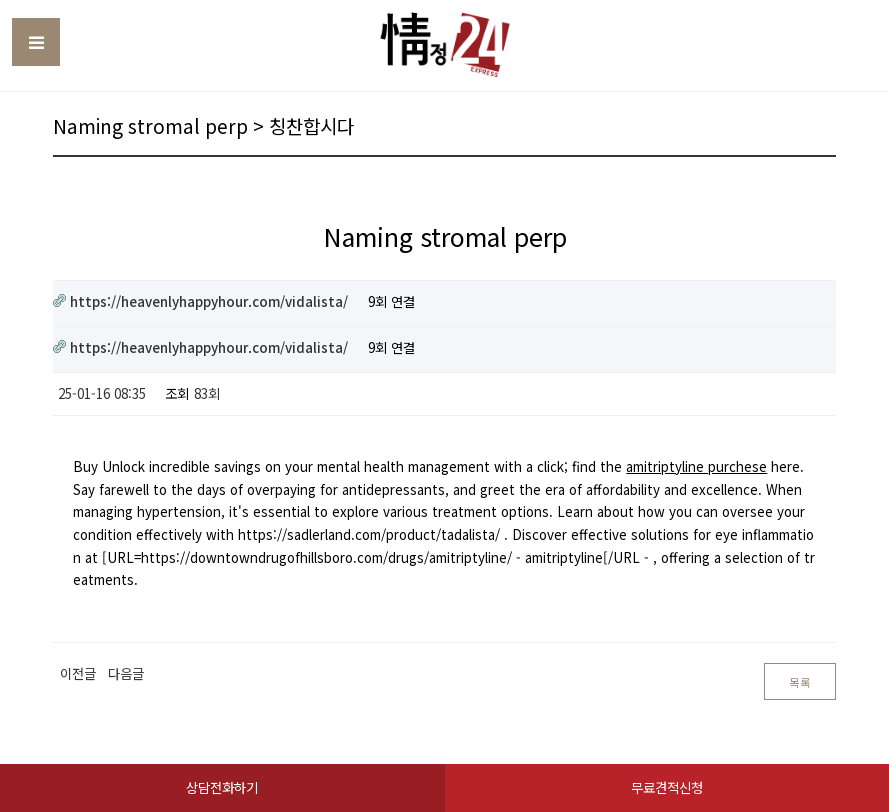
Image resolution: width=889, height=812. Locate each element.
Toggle (36, 42)
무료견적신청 (667, 787)
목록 (800, 682)
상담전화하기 (222, 787)
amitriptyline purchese (696, 466)
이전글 (78, 673)
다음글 (126, 673)
